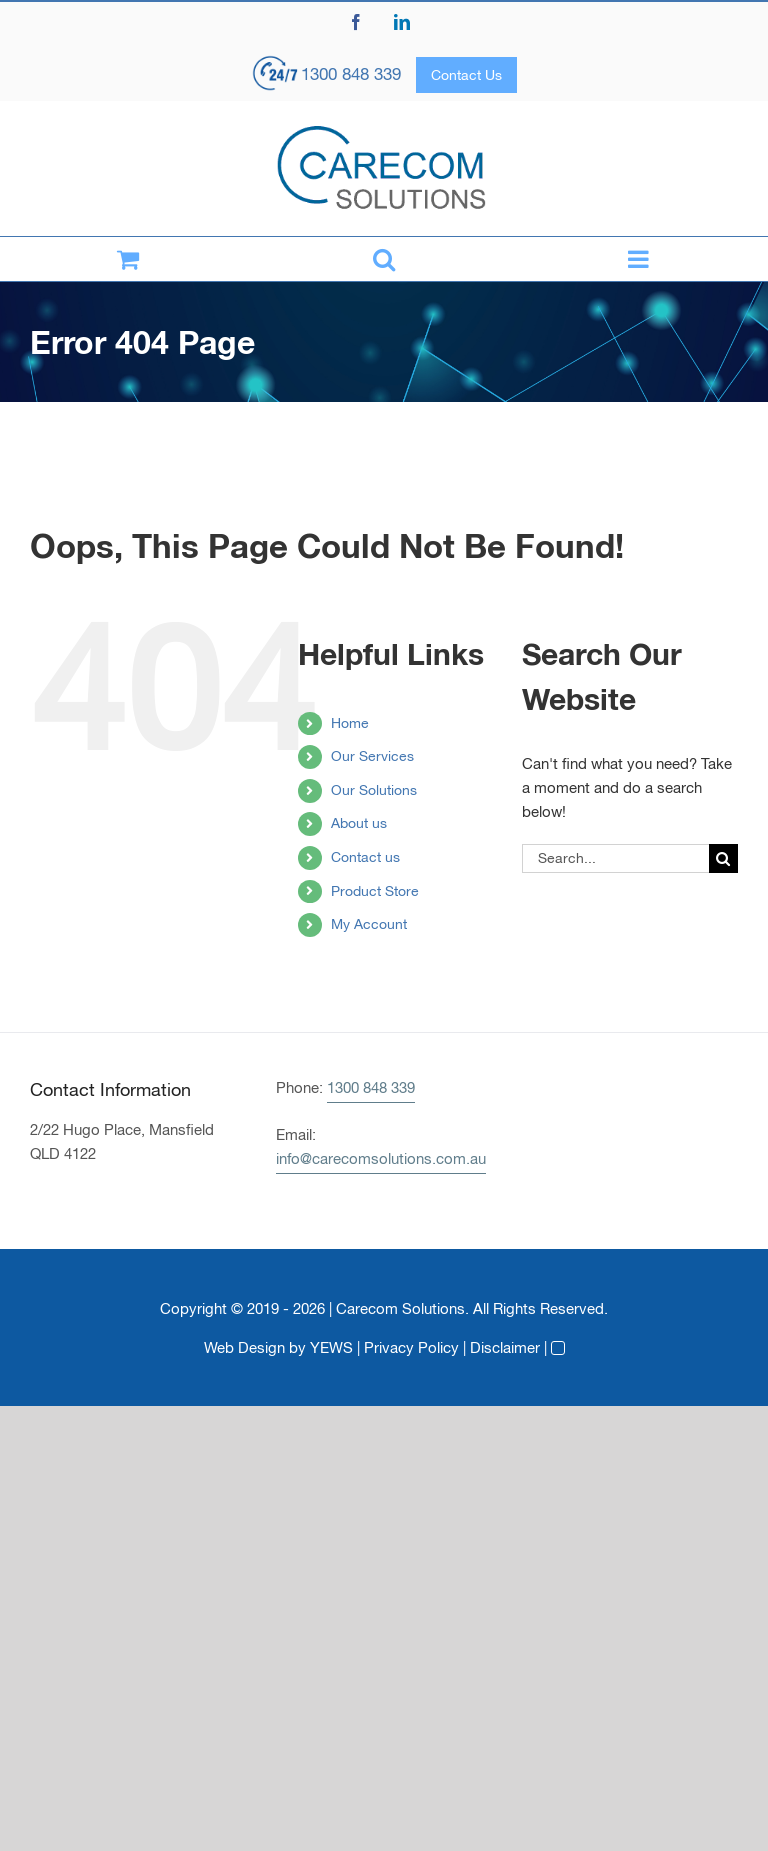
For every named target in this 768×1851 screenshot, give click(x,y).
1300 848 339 (351, 74)
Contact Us (466, 75)
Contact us (365, 857)
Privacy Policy (411, 1347)
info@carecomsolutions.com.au (381, 1158)
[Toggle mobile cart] (128, 259)
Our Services (372, 756)
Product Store (375, 891)
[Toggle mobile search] (384, 259)
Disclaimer (505, 1347)
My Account (369, 924)
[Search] (723, 858)
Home (350, 723)
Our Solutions (374, 790)
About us (359, 823)
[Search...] (615, 858)
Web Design (244, 1347)
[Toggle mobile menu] (640, 259)
